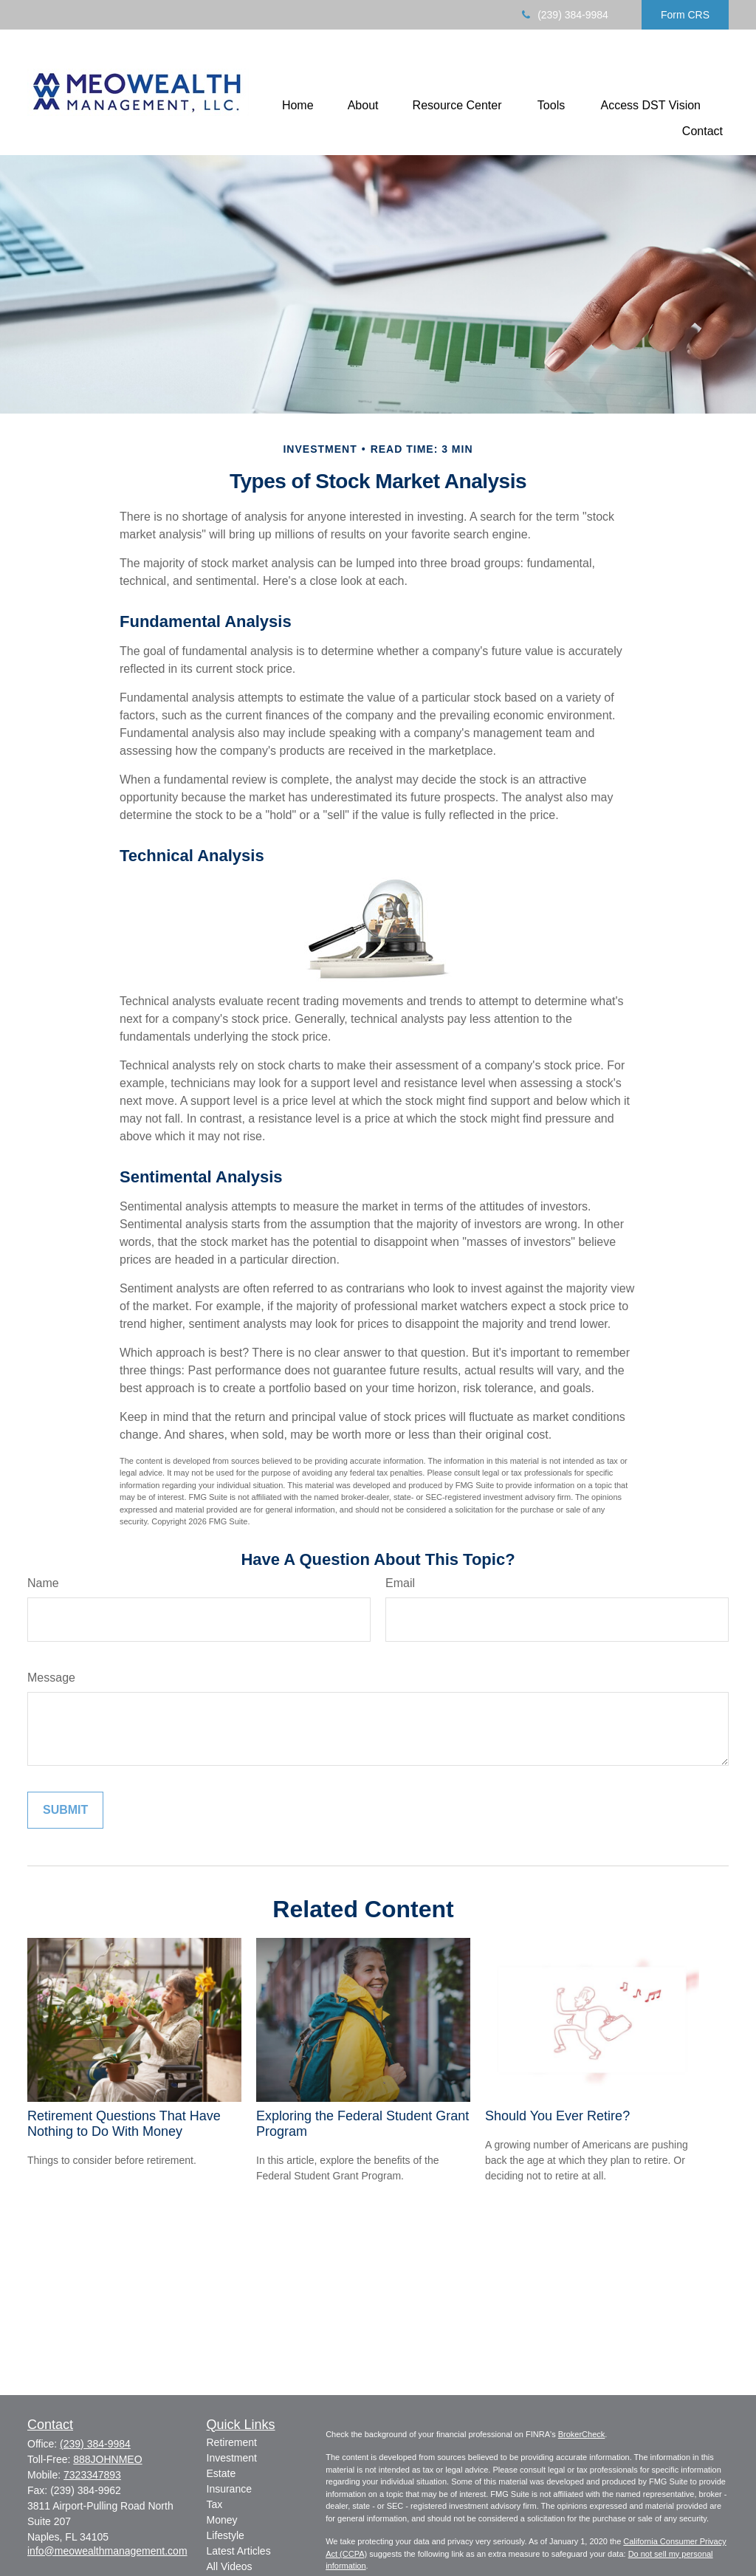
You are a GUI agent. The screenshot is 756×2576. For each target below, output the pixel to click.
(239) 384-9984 (563, 15)
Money (222, 2520)
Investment (232, 2458)
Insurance (229, 2489)
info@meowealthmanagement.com (107, 2551)
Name (43, 1583)
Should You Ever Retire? (557, 2116)
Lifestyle (225, 2535)
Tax (215, 2504)
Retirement (232, 2442)
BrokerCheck (581, 2434)
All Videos (229, 2566)
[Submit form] (65, 1810)
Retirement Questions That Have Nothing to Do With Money (124, 2124)
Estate (221, 2473)
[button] (298, 105)
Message (51, 1677)
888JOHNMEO (107, 2459)
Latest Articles (239, 2551)
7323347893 (92, 2475)
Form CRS (685, 15)
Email (400, 1583)
